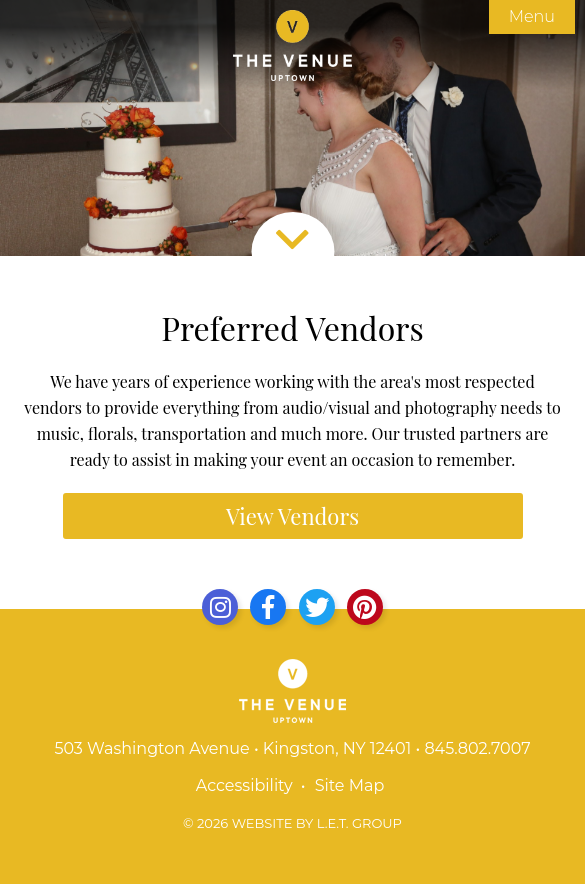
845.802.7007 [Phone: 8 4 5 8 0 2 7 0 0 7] (477, 748)
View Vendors (292, 516)
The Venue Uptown (292, 45)
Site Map (350, 785)
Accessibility (244, 785)
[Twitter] (317, 607)
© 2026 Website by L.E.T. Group (292, 823)
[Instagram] (220, 607)
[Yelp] (365, 607)
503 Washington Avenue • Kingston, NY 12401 (232, 748)
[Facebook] (268, 607)
